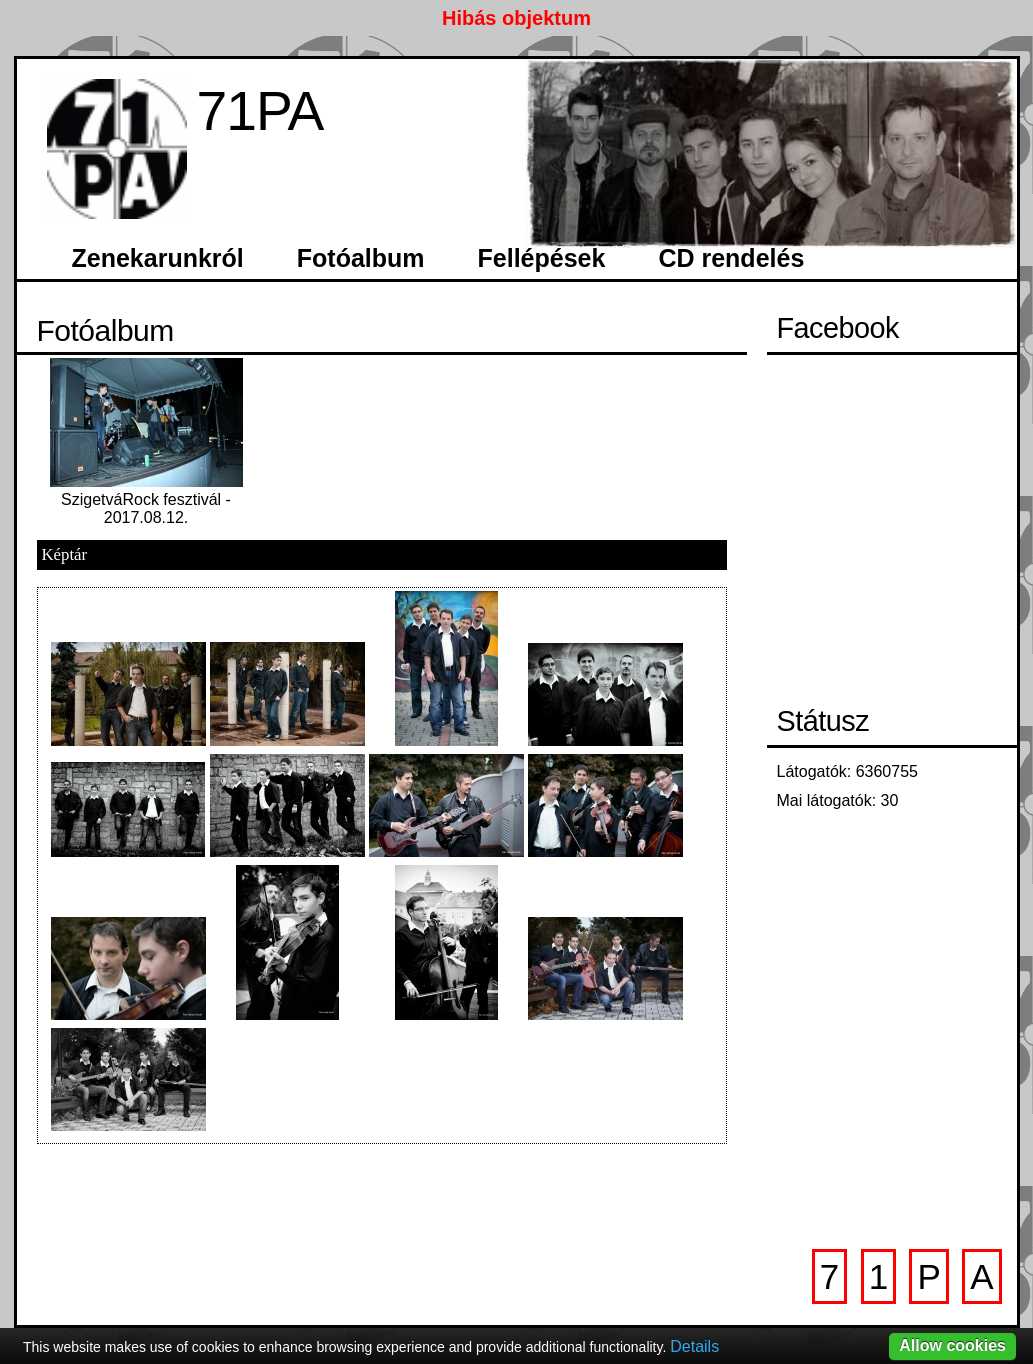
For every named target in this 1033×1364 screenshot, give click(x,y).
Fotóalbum (361, 258)
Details (694, 1346)
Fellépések (542, 258)
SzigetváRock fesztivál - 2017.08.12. (146, 508)
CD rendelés (731, 258)
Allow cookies (952, 1345)
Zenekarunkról (158, 258)
